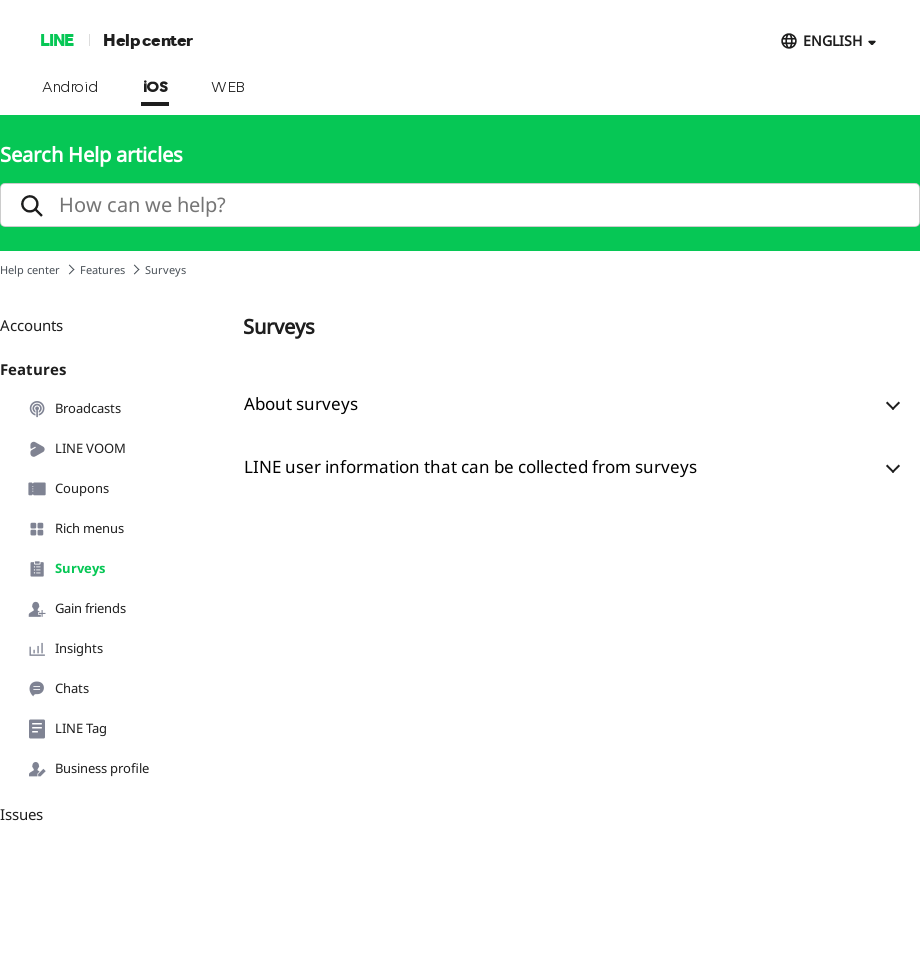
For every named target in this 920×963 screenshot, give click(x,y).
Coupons (68, 489)
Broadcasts (74, 409)
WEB (228, 88)
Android (70, 88)
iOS (155, 88)
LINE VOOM (76, 449)
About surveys (301, 403)
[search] (460, 205)
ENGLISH (832, 40)
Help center (148, 39)
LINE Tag (67, 729)
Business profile (88, 769)
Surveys (66, 569)
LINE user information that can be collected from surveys (470, 466)
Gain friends (76, 609)
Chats (58, 689)
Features (102, 269)
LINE (56, 39)
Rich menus (75, 529)
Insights (65, 649)
